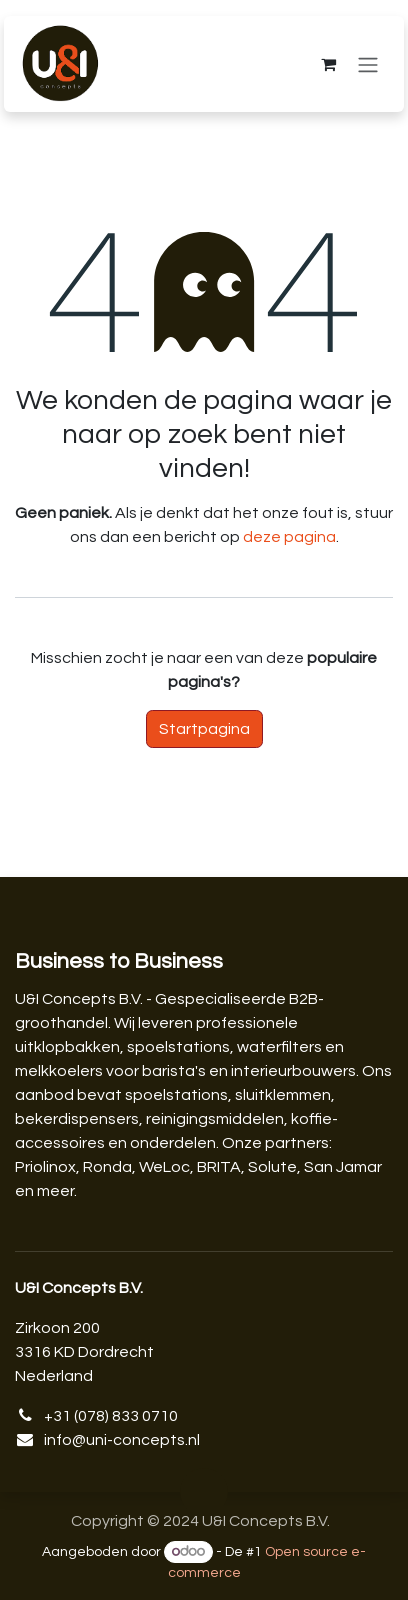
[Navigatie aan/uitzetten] (368, 64)
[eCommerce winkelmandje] (328, 64)
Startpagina (204, 729)
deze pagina (289, 537)
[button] (204, 1492)
